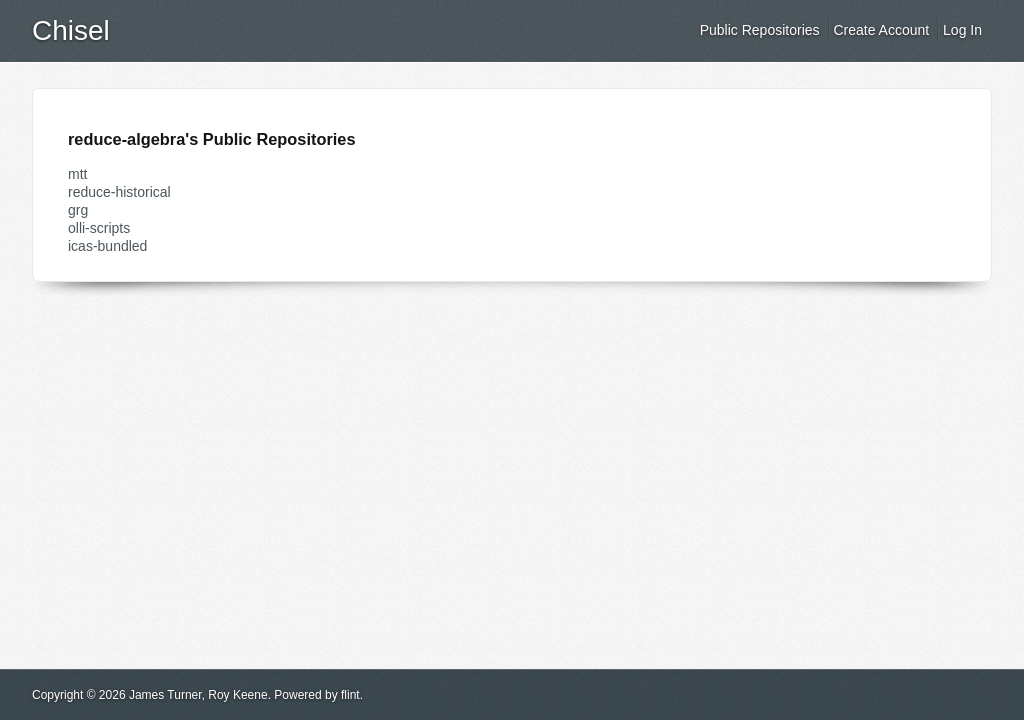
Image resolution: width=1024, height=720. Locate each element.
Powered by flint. (318, 695)
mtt (77, 174)
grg (78, 210)
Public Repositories (760, 30)
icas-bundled (107, 246)
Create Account (881, 30)
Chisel (71, 30)
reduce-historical (119, 192)
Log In (962, 30)
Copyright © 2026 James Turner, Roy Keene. (151, 695)
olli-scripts (99, 228)
